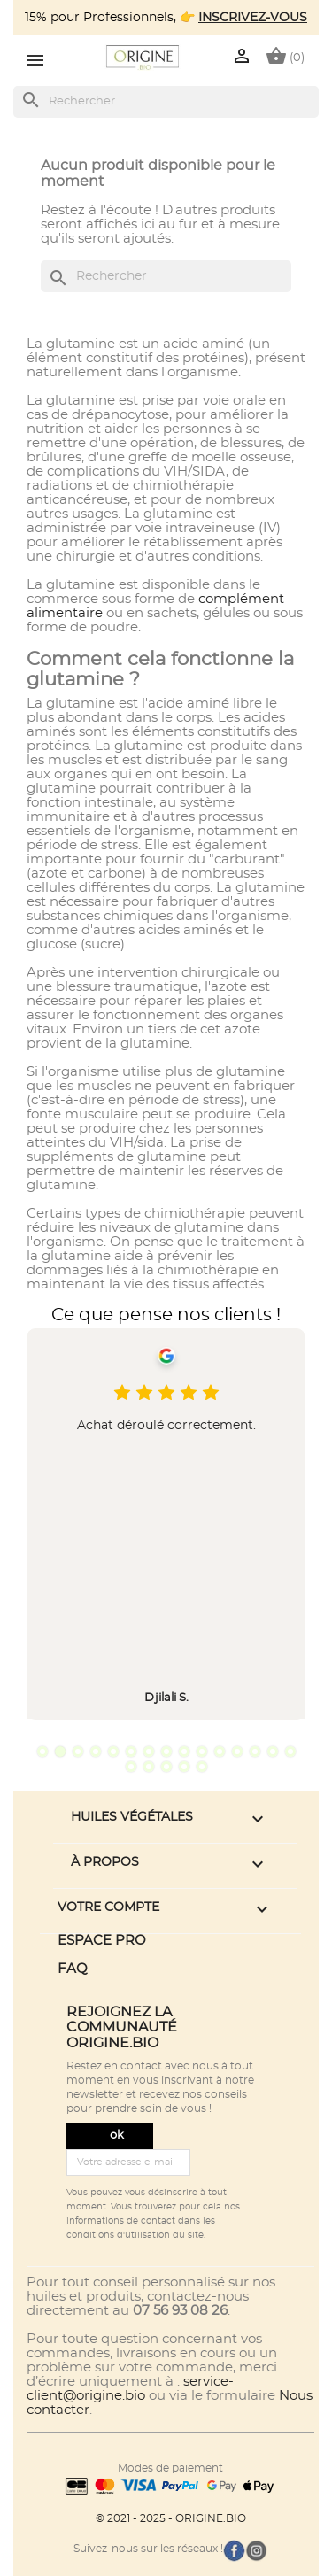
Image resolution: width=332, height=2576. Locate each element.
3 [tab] (78, 1751)
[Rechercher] (166, 102)
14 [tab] (272, 1751)
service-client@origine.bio (130, 2388)
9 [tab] (184, 1751)
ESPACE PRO (102, 1940)
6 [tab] (131, 1751)
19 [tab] (184, 1766)
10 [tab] (202, 1751)
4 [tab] (95, 1751)
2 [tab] (60, 1751)
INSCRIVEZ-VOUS (252, 18)
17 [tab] (148, 1766)
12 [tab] (237, 1751)
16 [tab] (131, 1766)
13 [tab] (255, 1751)
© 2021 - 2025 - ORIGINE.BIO (171, 2518)
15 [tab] (290, 1751)
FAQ (73, 1969)
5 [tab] (113, 1751)
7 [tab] (148, 1751)
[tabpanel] (166, 1524)
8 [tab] (166, 1751)
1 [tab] (42, 1751)
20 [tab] (202, 1766)
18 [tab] (166, 1766)
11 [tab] (219, 1751)
